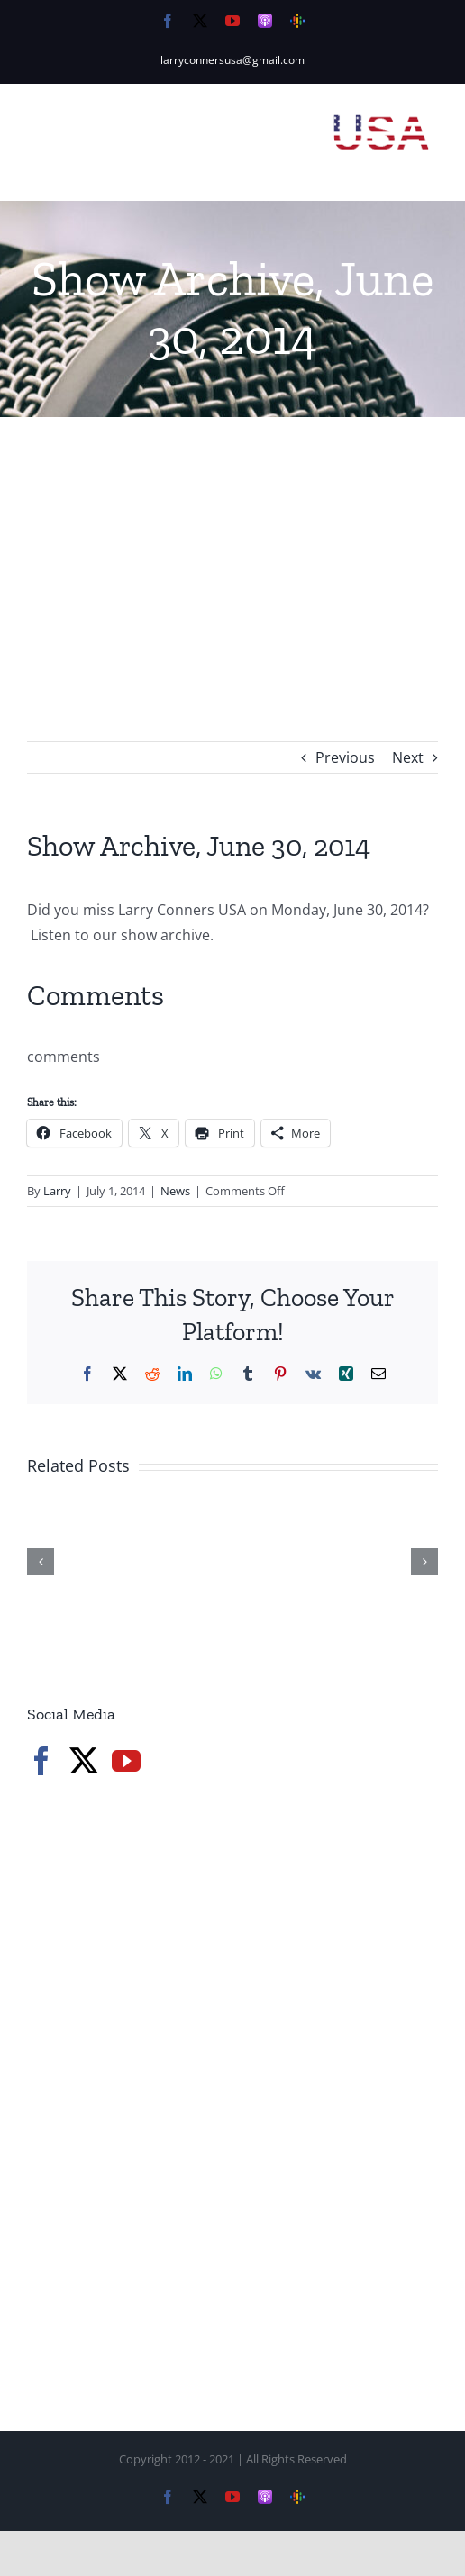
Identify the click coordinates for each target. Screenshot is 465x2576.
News (175, 1191)
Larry (57, 1191)
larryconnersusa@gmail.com (232, 60)
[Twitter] (83, 1760)
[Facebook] (41, 1760)
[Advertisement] (232, 552)
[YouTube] (126, 1760)
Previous (345, 757)
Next (408, 757)
